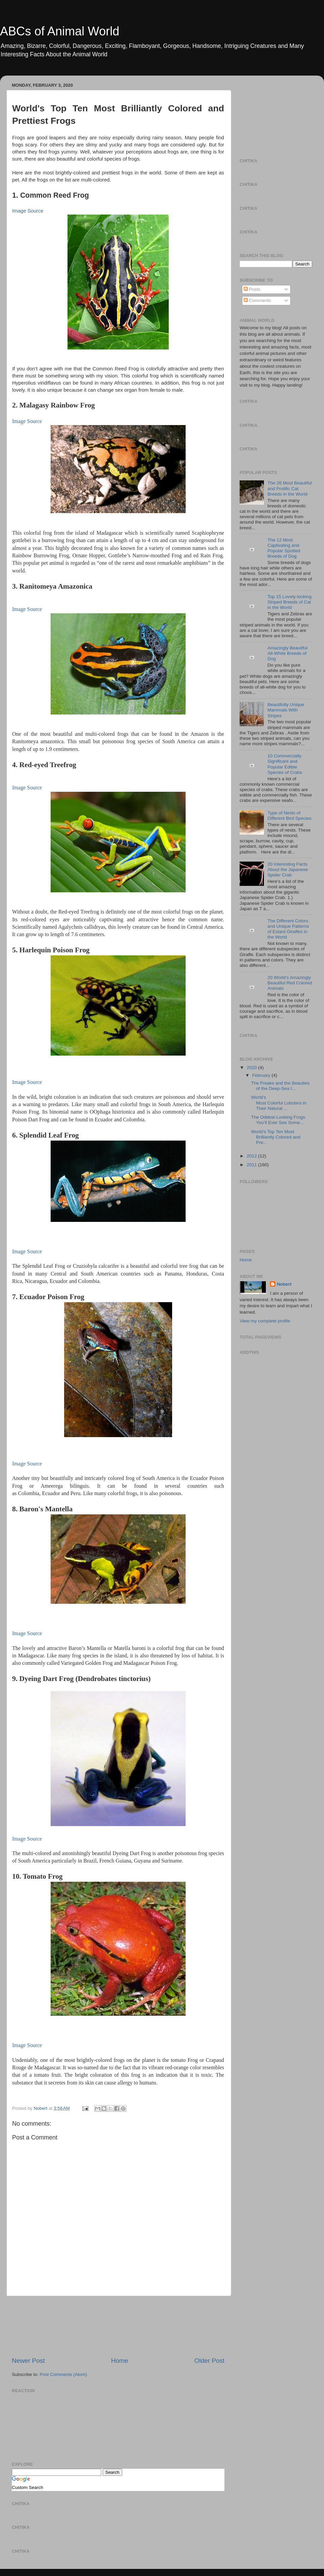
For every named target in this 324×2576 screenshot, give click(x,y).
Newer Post (28, 2360)
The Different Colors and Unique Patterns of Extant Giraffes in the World (288, 929)
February (262, 1075)
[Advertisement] (118, 2326)
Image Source (27, 211)
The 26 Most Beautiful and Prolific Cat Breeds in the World (289, 488)
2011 (252, 1164)
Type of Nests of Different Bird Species (289, 815)
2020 (252, 1067)
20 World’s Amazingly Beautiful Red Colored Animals (289, 983)
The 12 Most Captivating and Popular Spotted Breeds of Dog (283, 548)
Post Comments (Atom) (63, 2374)
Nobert (284, 1284)
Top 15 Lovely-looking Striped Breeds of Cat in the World (289, 602)
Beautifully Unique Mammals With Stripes (285, 710)
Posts (252, 289)
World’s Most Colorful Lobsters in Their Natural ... (278, 1103)
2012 (252, 1155)
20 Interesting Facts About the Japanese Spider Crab (287, 869)
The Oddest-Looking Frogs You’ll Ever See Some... (278, 1120)
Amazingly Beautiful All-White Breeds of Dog (287, 653)
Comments (257, 300)
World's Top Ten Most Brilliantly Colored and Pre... (275, 1137)
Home (119, 2360)
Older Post (209, 2360)
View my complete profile (265, 1320)
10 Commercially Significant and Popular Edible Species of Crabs (284, 764)
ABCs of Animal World (59, 31)
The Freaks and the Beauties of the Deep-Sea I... (280, 1086)
